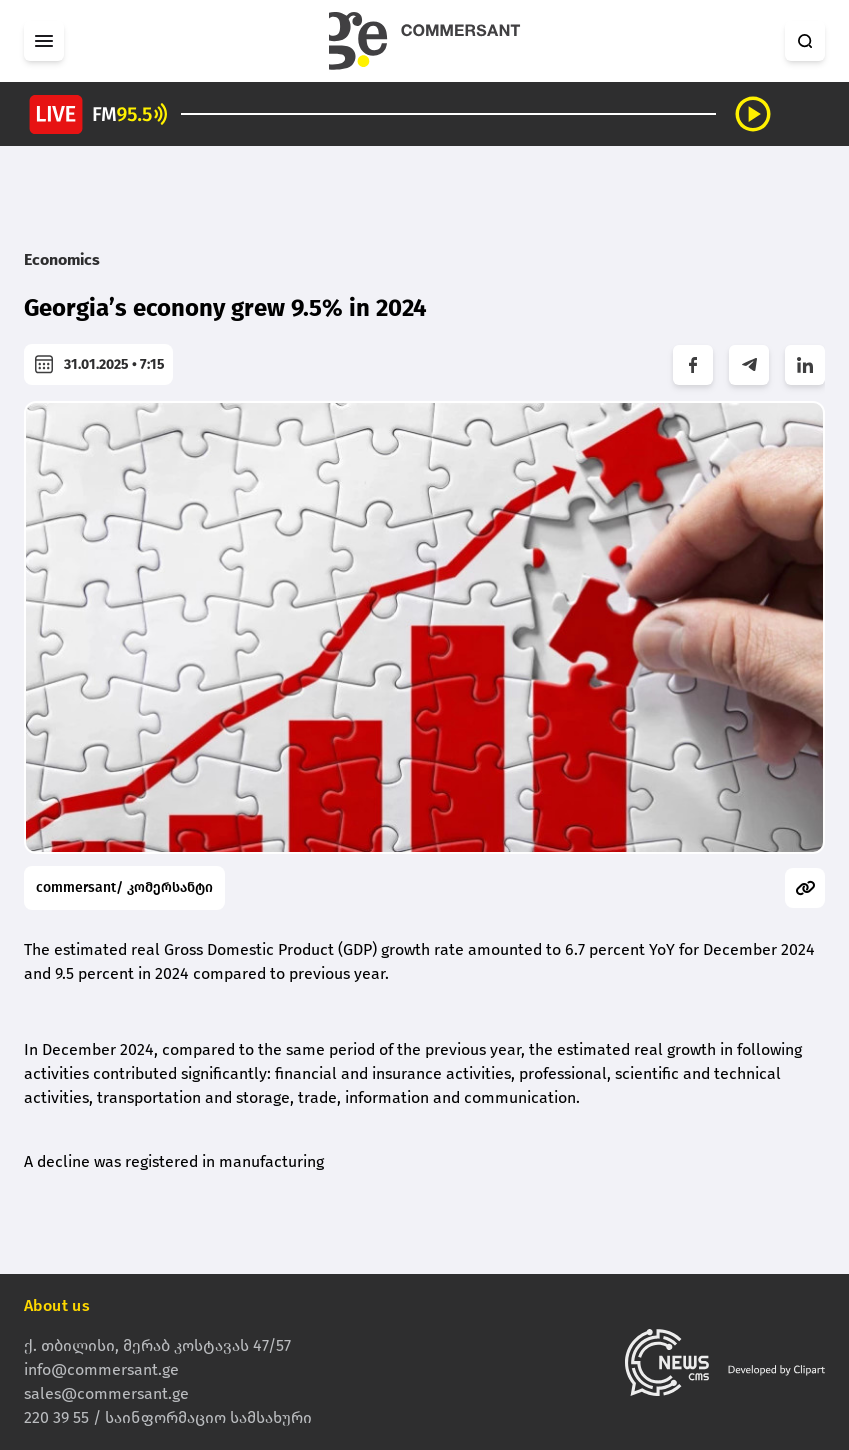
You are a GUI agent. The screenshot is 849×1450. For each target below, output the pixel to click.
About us (57, 1305)
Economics (62, 259)
